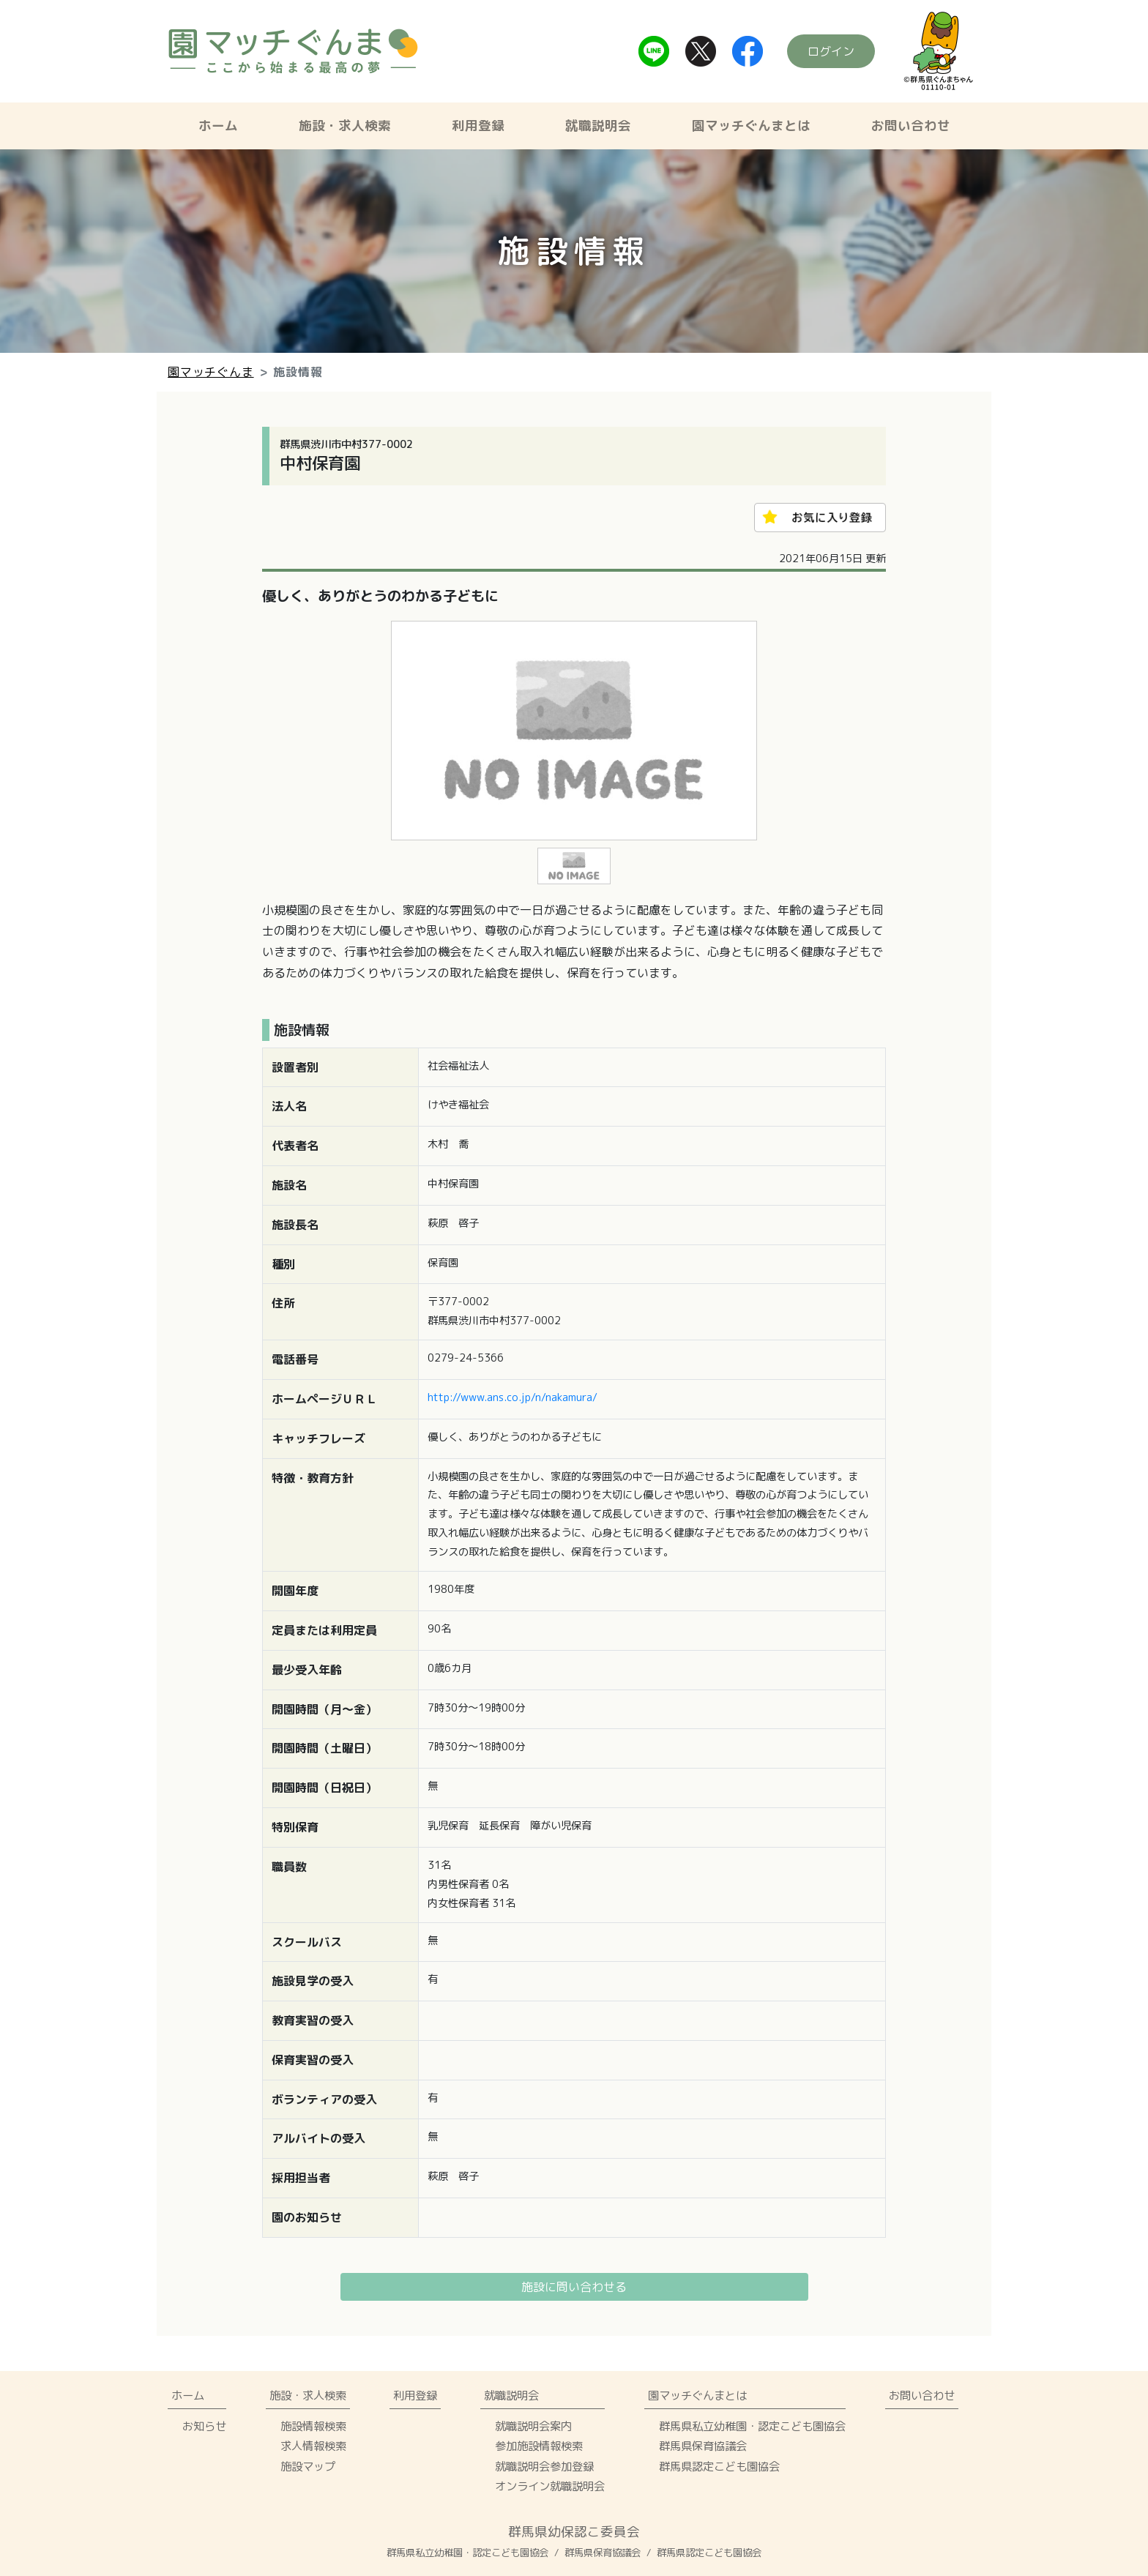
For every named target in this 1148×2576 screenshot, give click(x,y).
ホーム (218, 125)
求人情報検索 (313, 2446)
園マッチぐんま (211, 372)
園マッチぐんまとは (751, 125)
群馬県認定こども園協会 (719, 2466)
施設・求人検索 (345, 125)
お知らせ (204, 2426)
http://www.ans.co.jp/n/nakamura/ (512, 1397)
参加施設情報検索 (539, 2446)
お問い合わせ (910, 125)
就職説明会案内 (533, 2426)
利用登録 (478, 125)
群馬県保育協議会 (703, 2446)
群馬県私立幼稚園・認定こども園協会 (752, 2426)
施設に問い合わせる (574, 2287)
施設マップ (307, 2466)
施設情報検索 (313, 2426)
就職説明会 (598, 125)
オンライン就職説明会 (550, 2486)
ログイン (831, 51)
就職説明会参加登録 (544, 2466)
